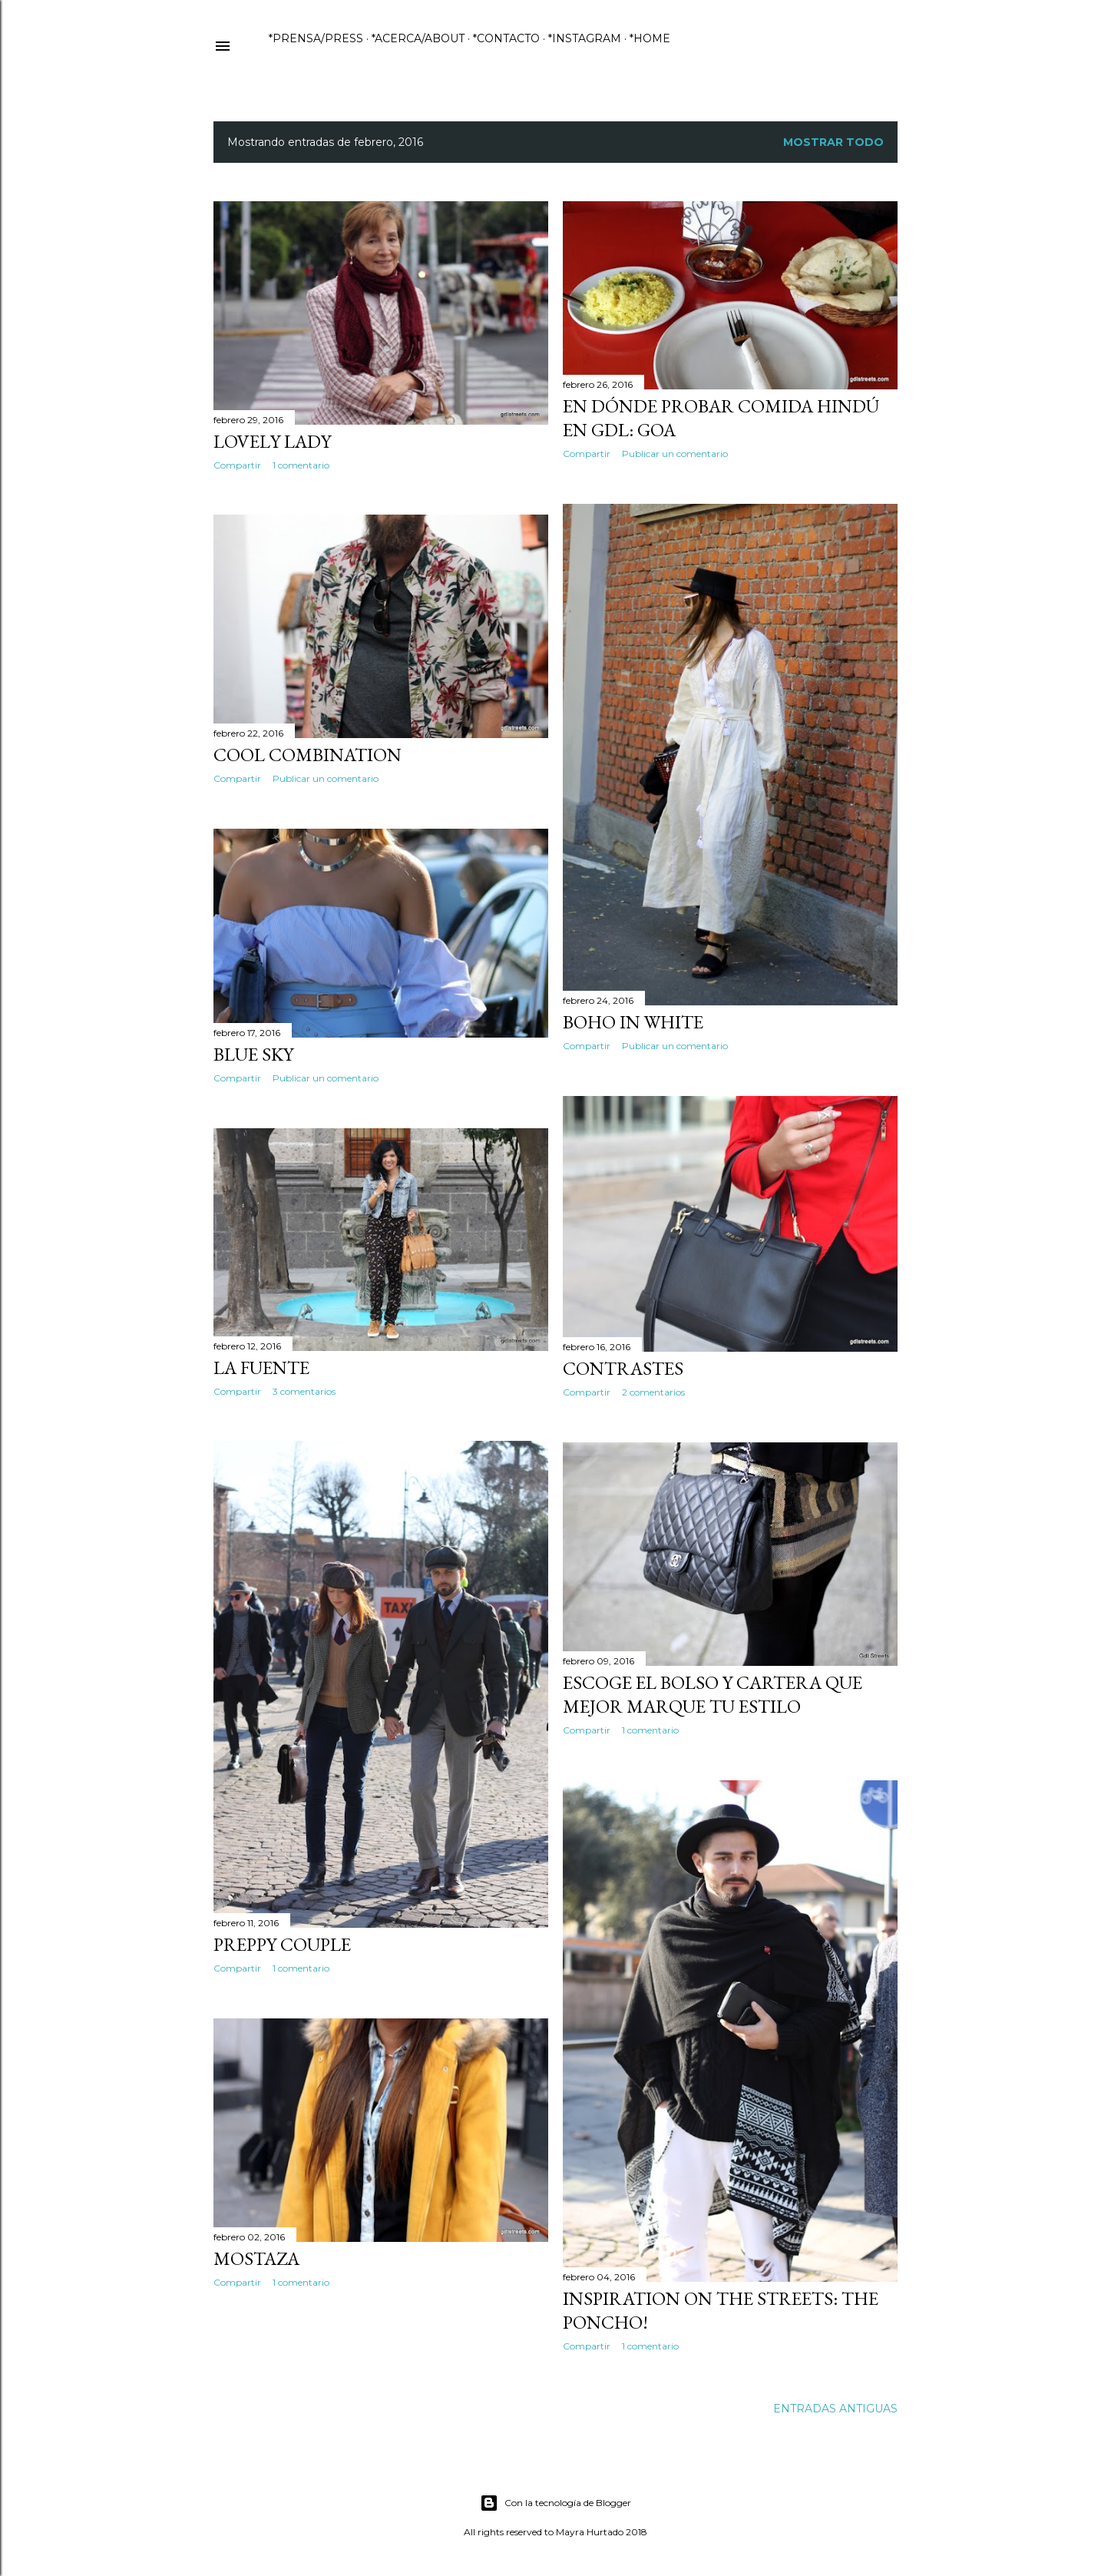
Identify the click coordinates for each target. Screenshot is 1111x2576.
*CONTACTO (506, 38)
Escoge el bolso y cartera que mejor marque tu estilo (712, 1694)
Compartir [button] (237, 465)
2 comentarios (653, 1392)
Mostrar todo (833, 142)
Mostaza (256, 2258)
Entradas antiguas (835, 2408)
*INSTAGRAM (584, 38)
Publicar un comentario (675, 453)
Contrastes (623, 1368)
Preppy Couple (282, 1944)
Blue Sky (253, 1054)
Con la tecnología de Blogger (555, 2503)
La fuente (261, 1367)
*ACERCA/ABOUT (418, 38)
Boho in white (633, 1022)
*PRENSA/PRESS (316, 38)
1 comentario (301, 465)
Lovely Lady (272, 441)
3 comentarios (304, 1391)
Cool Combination (307, 755)
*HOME (650, 38)
